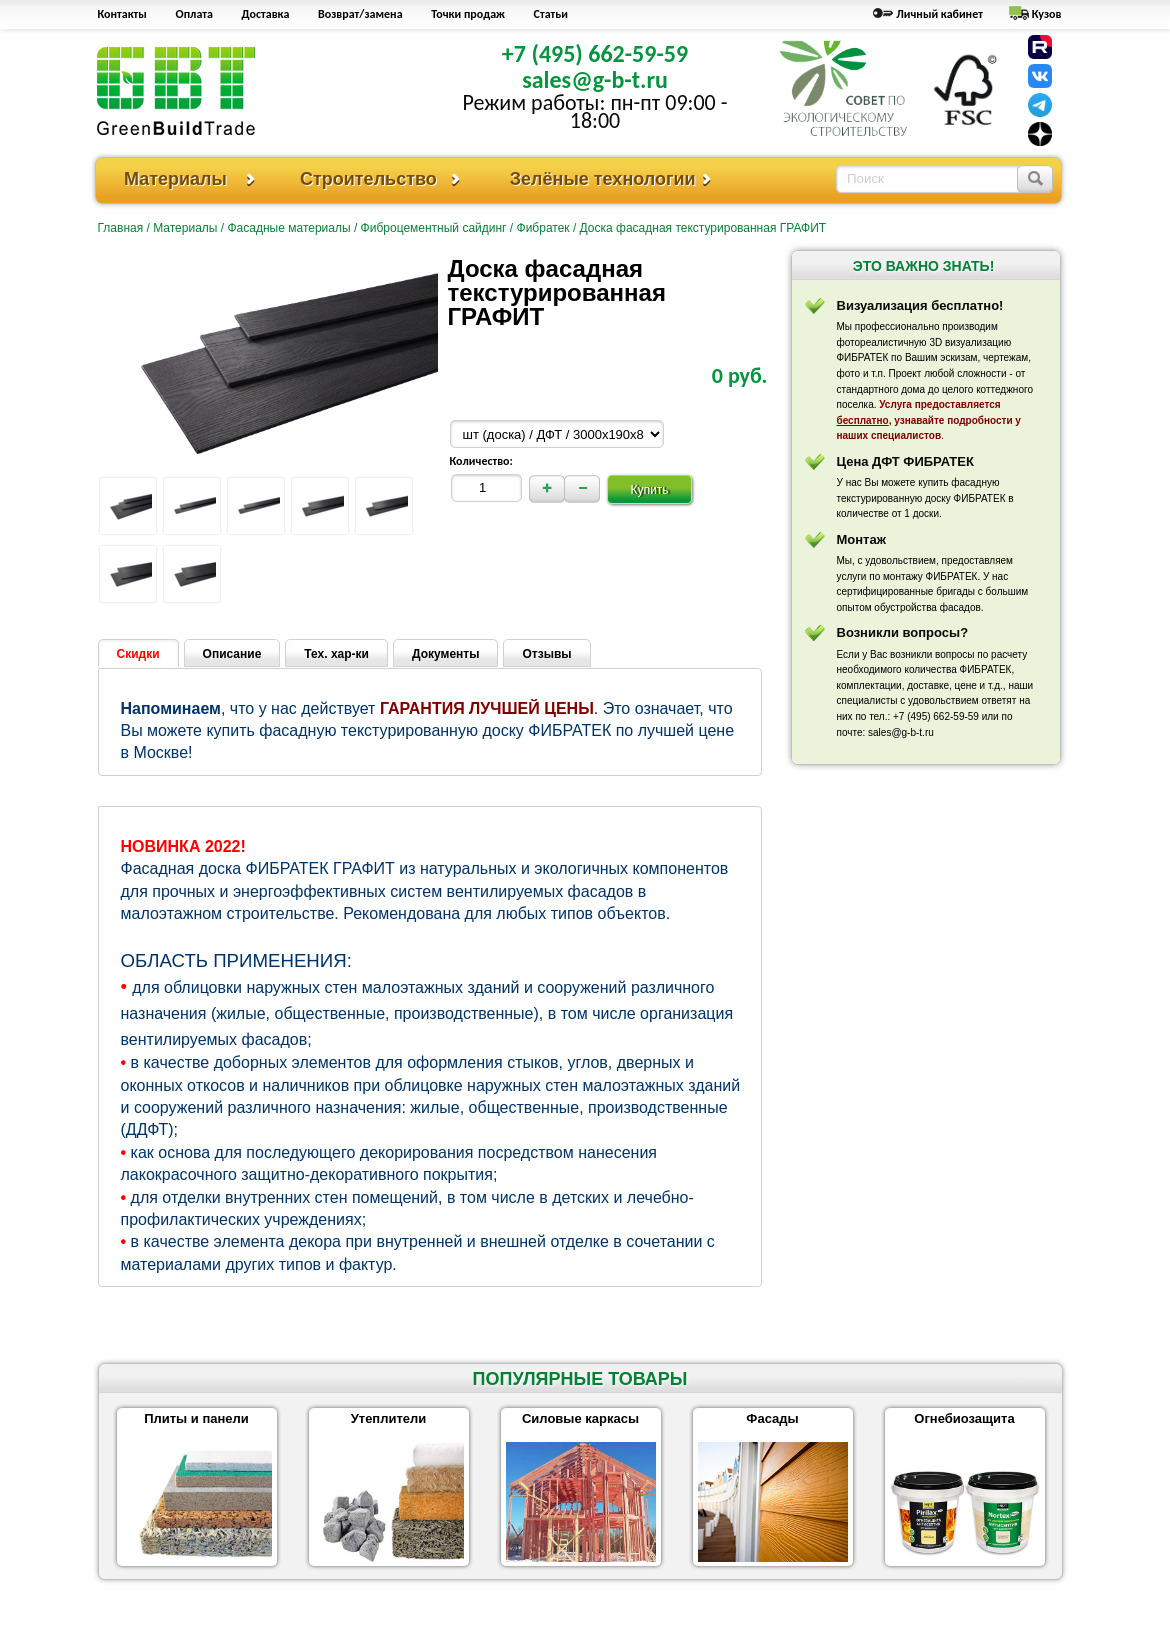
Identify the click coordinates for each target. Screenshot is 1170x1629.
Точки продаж (468, 14)
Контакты (122, 14)
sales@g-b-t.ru (595, 79)
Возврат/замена (360, 14)
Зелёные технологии (603, 179)
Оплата (194, 14)
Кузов (1047, 14)
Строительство (368, 179)
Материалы (175, 179)
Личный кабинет (939, 14)
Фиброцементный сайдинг (434, 228)
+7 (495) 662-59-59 (595, 53)
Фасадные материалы (288, 228)
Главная (121, 228)
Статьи (551, 14)
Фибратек (543, 228)
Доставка (266, 14)
